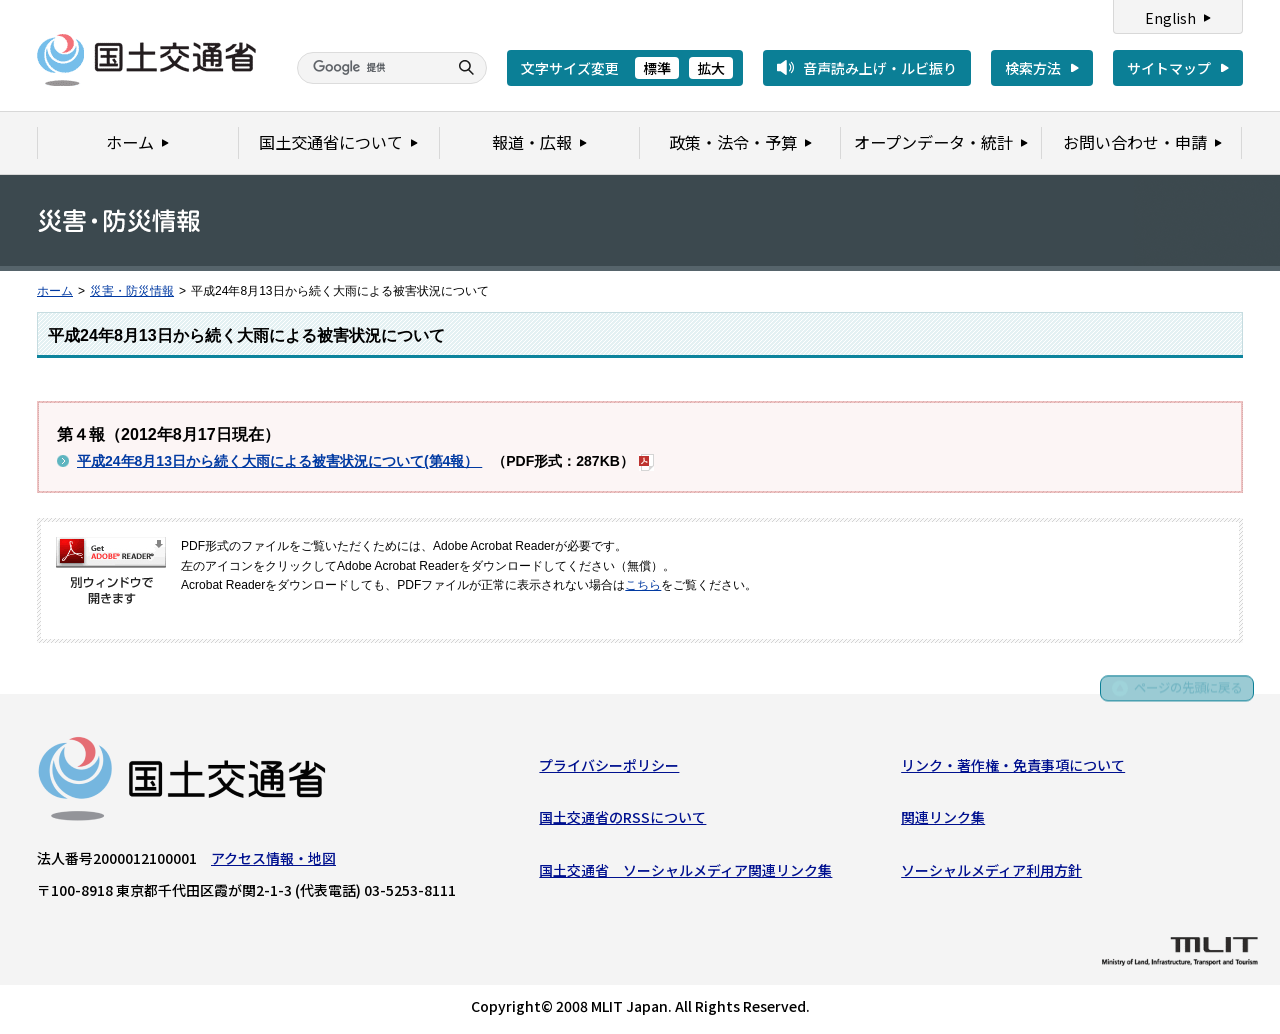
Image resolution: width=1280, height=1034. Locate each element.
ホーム (55, 291)
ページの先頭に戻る (1181, 696)
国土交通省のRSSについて (622, 821)
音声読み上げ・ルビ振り (880, 68)
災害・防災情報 (132, 291)
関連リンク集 (943, 821)
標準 (657, 68)
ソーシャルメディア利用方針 (991, 873)
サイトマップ (1169, 68)
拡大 (711, 68)
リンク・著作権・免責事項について (1013, 768)
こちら (643, 585)
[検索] (370, 68)
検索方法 (1033, 68)
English (1170, 18)
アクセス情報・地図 (273, 861)
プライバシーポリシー (609, 768)
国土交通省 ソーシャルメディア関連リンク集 (685, 873)
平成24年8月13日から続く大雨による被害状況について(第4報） (279, 461)
